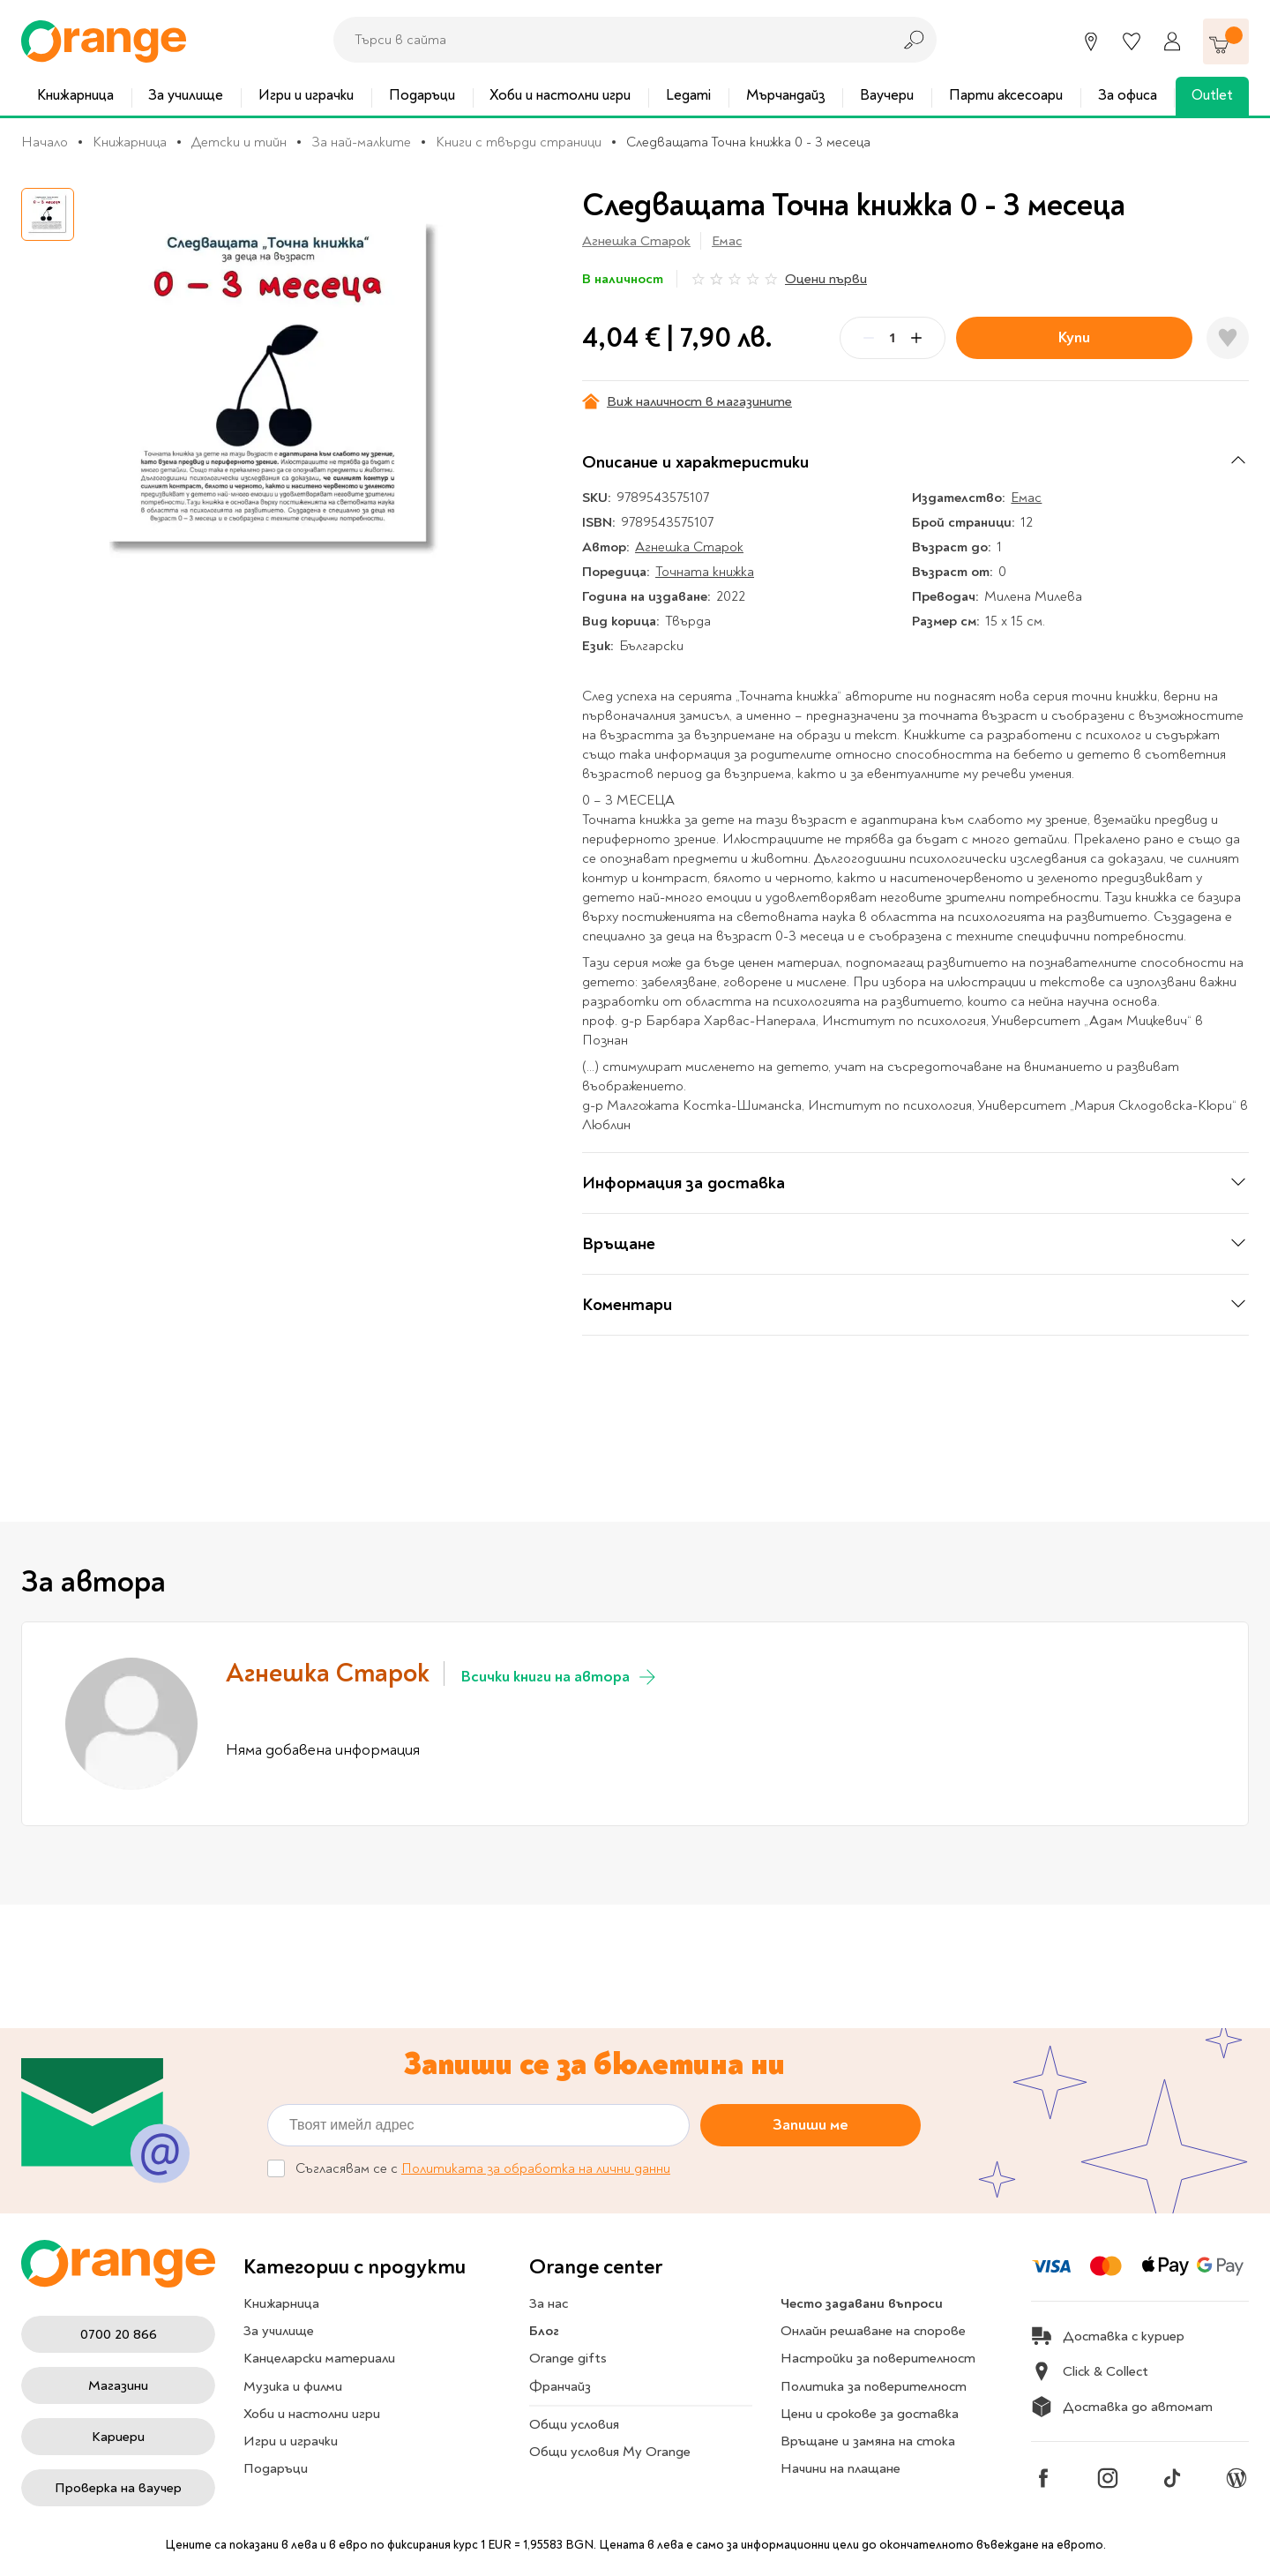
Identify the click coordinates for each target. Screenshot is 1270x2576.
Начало (44, 142)
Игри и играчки (306, 95)
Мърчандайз (786, 95)
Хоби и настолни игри (560, 95)
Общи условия (574, 2424)
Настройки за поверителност (878, 2358)
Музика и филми (292, 2386)
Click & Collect (1089, 2371)
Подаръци (422, 95)
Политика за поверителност (874, 2386)
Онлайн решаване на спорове (873, 2331)
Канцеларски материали (319, 2358)
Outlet (1212, 95)
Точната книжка (704, 571)
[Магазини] (1091, 41)
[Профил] (1172, 41)
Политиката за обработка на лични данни (535, 2168)
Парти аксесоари (1006, 95)
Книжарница (75, 95)
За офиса (1127, 95)
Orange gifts (568, 2358)
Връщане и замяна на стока (868, 2441)
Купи (1074, 337)
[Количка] (1226, 41)
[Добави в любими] (1227, 338)
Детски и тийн (239, 142)
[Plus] (916, 337)
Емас (727, 241)
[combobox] (607, 40)
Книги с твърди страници (518, 142)
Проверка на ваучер (118, 2488)
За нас (548, 2303)
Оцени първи (826, 279)
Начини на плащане (840, 2468)
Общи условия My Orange (610, 2451)
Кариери (118, 2436)
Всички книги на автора (559, 1677)
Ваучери (887, 95)
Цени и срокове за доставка (870, 2413)
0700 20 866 (118, 2334)
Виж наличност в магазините (687, 401)
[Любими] (1131, 41)
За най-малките (361, 142)
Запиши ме (810, 2124)
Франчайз (560, 2386)
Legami (688, 95)
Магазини (118, 2385)
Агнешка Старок (636, 241)
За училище (185, 95)
